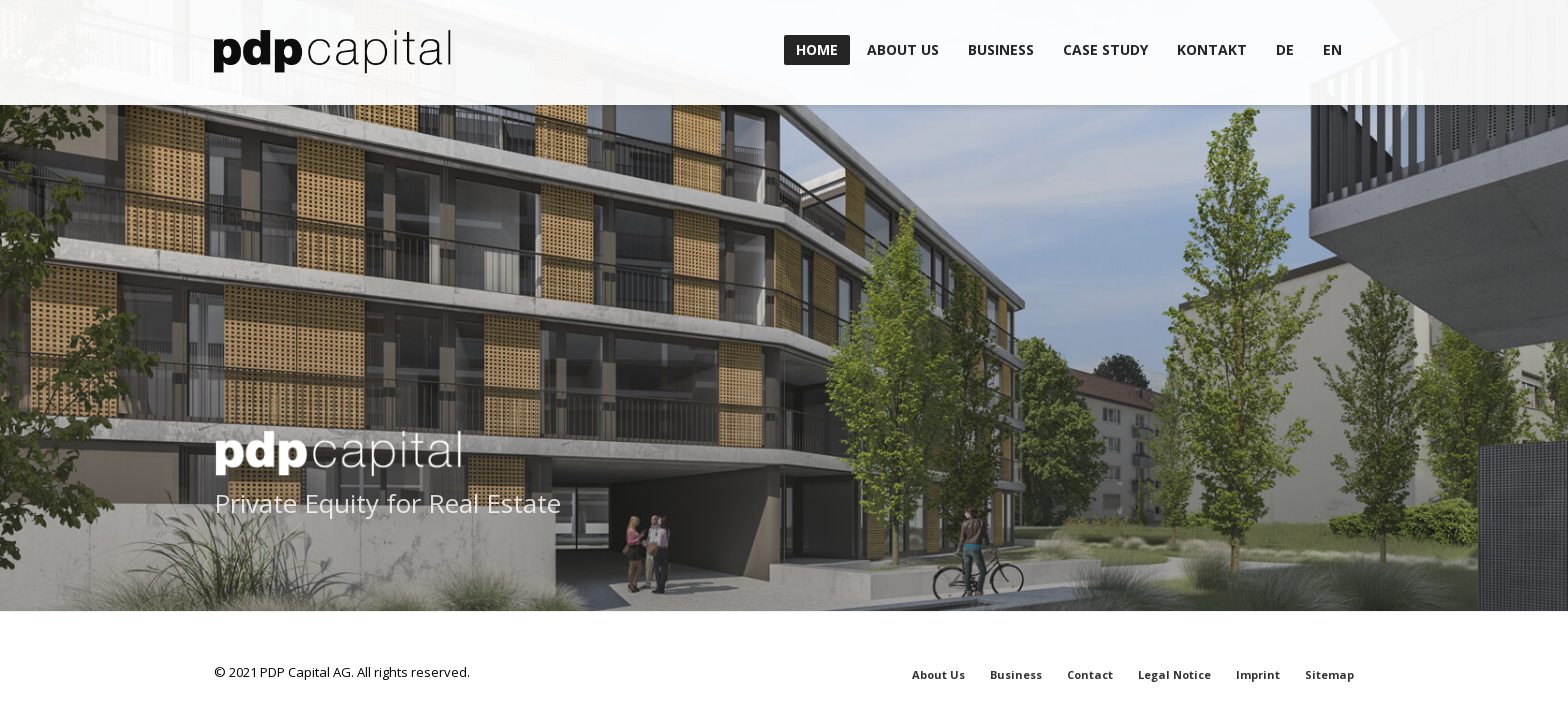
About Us (938, 674)
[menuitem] (1285, 50)
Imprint (1258, 674)
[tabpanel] (784, 360)
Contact (1090, 674)
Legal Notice (1174, 674)
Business (1016, 674)
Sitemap (1329, 674)
